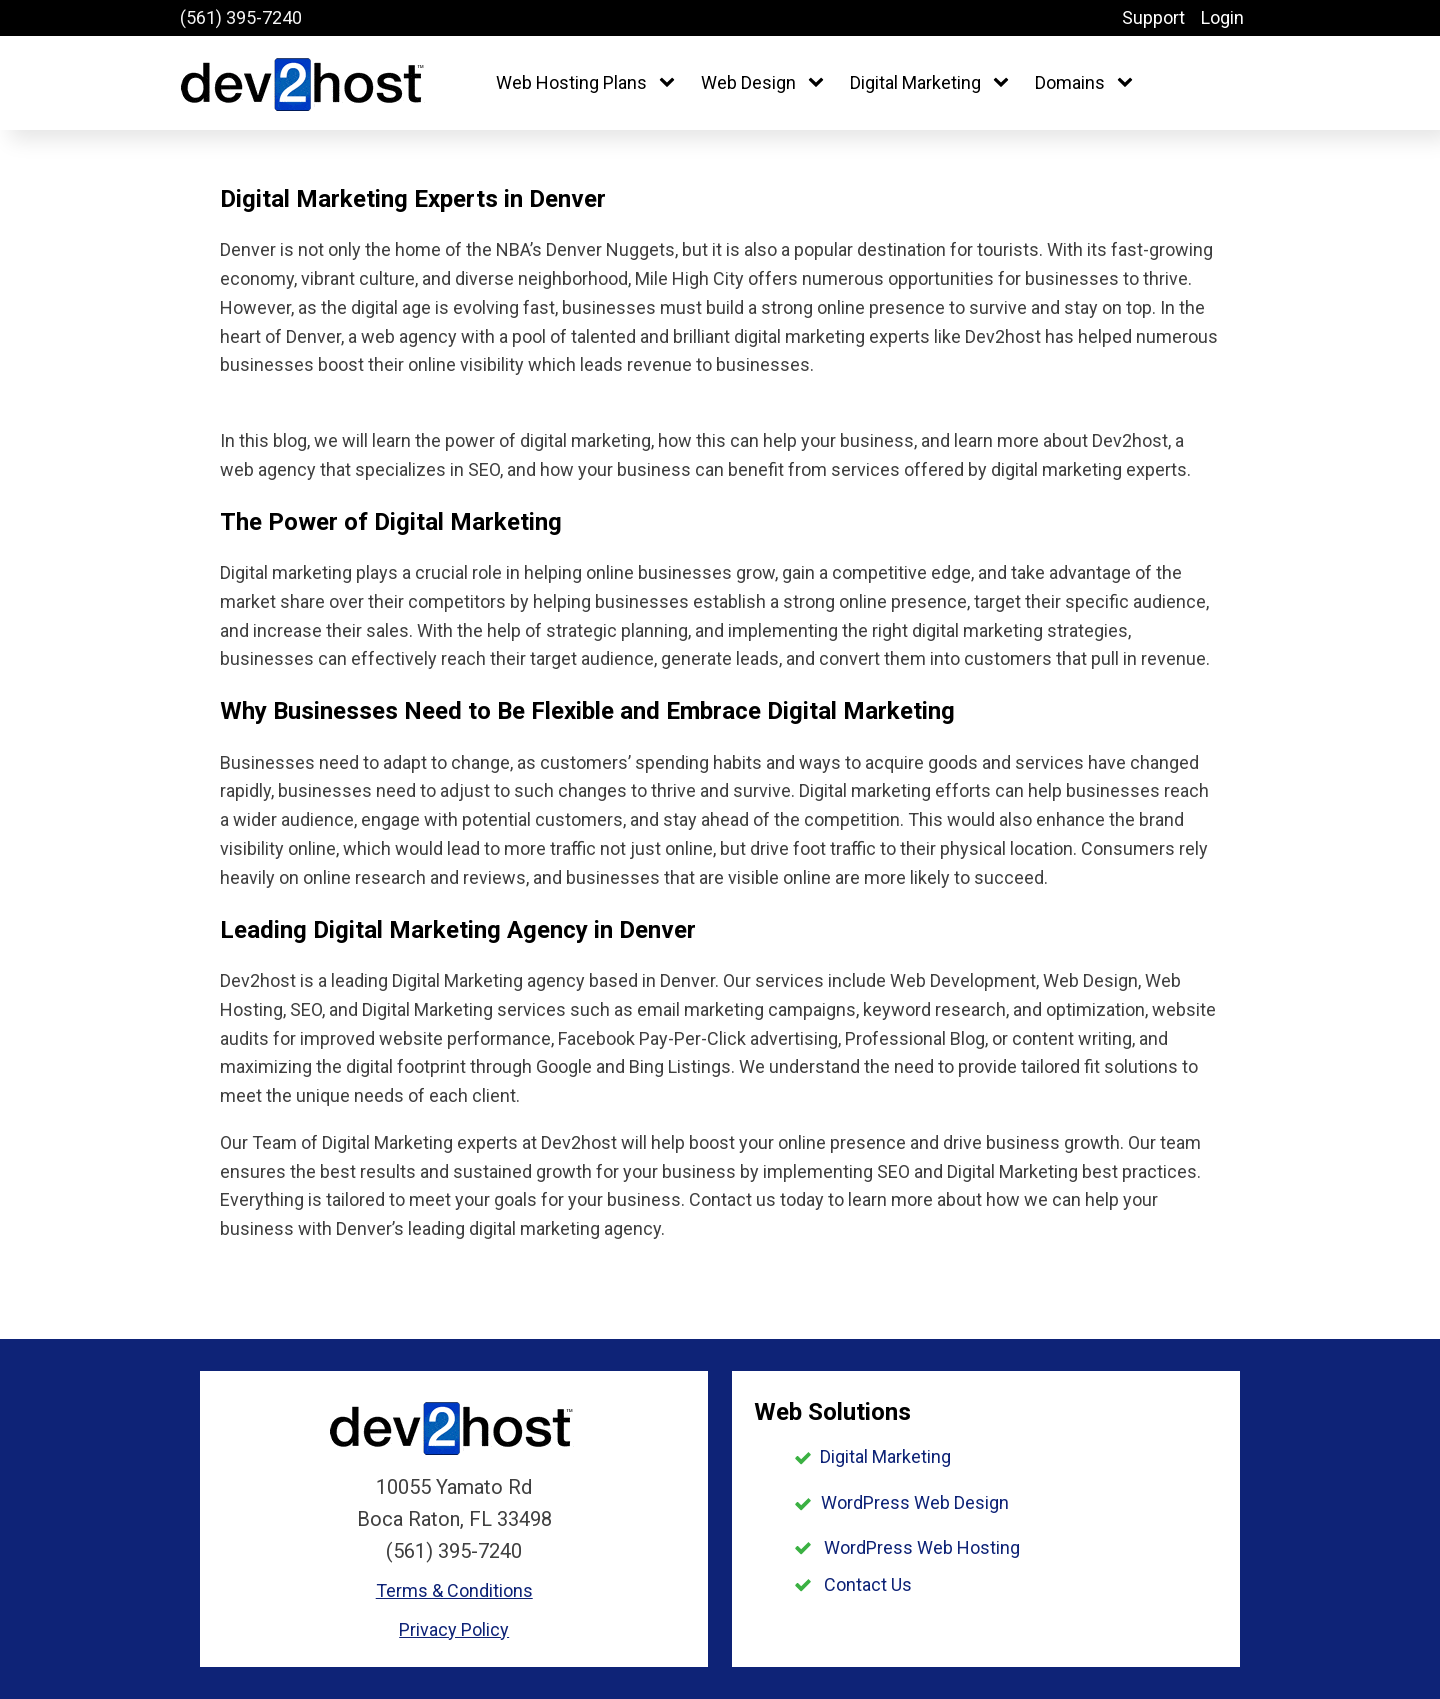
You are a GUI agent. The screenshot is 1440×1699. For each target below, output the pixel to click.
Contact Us (868, 1584)
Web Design (748, 82)
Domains (1070, 82)
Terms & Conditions (454, 1590)
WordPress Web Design (915, 1502)
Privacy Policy (454, 1629)
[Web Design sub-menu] (820, 83)
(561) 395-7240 (241, 17)
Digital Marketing (915, 82)
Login (1222, 17)
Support (1153, 17)
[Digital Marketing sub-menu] (1005, 83)
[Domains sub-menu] (1129, 83)
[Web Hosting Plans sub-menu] (671, 83)
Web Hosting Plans (571, 82)
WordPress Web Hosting (922, 1547)
